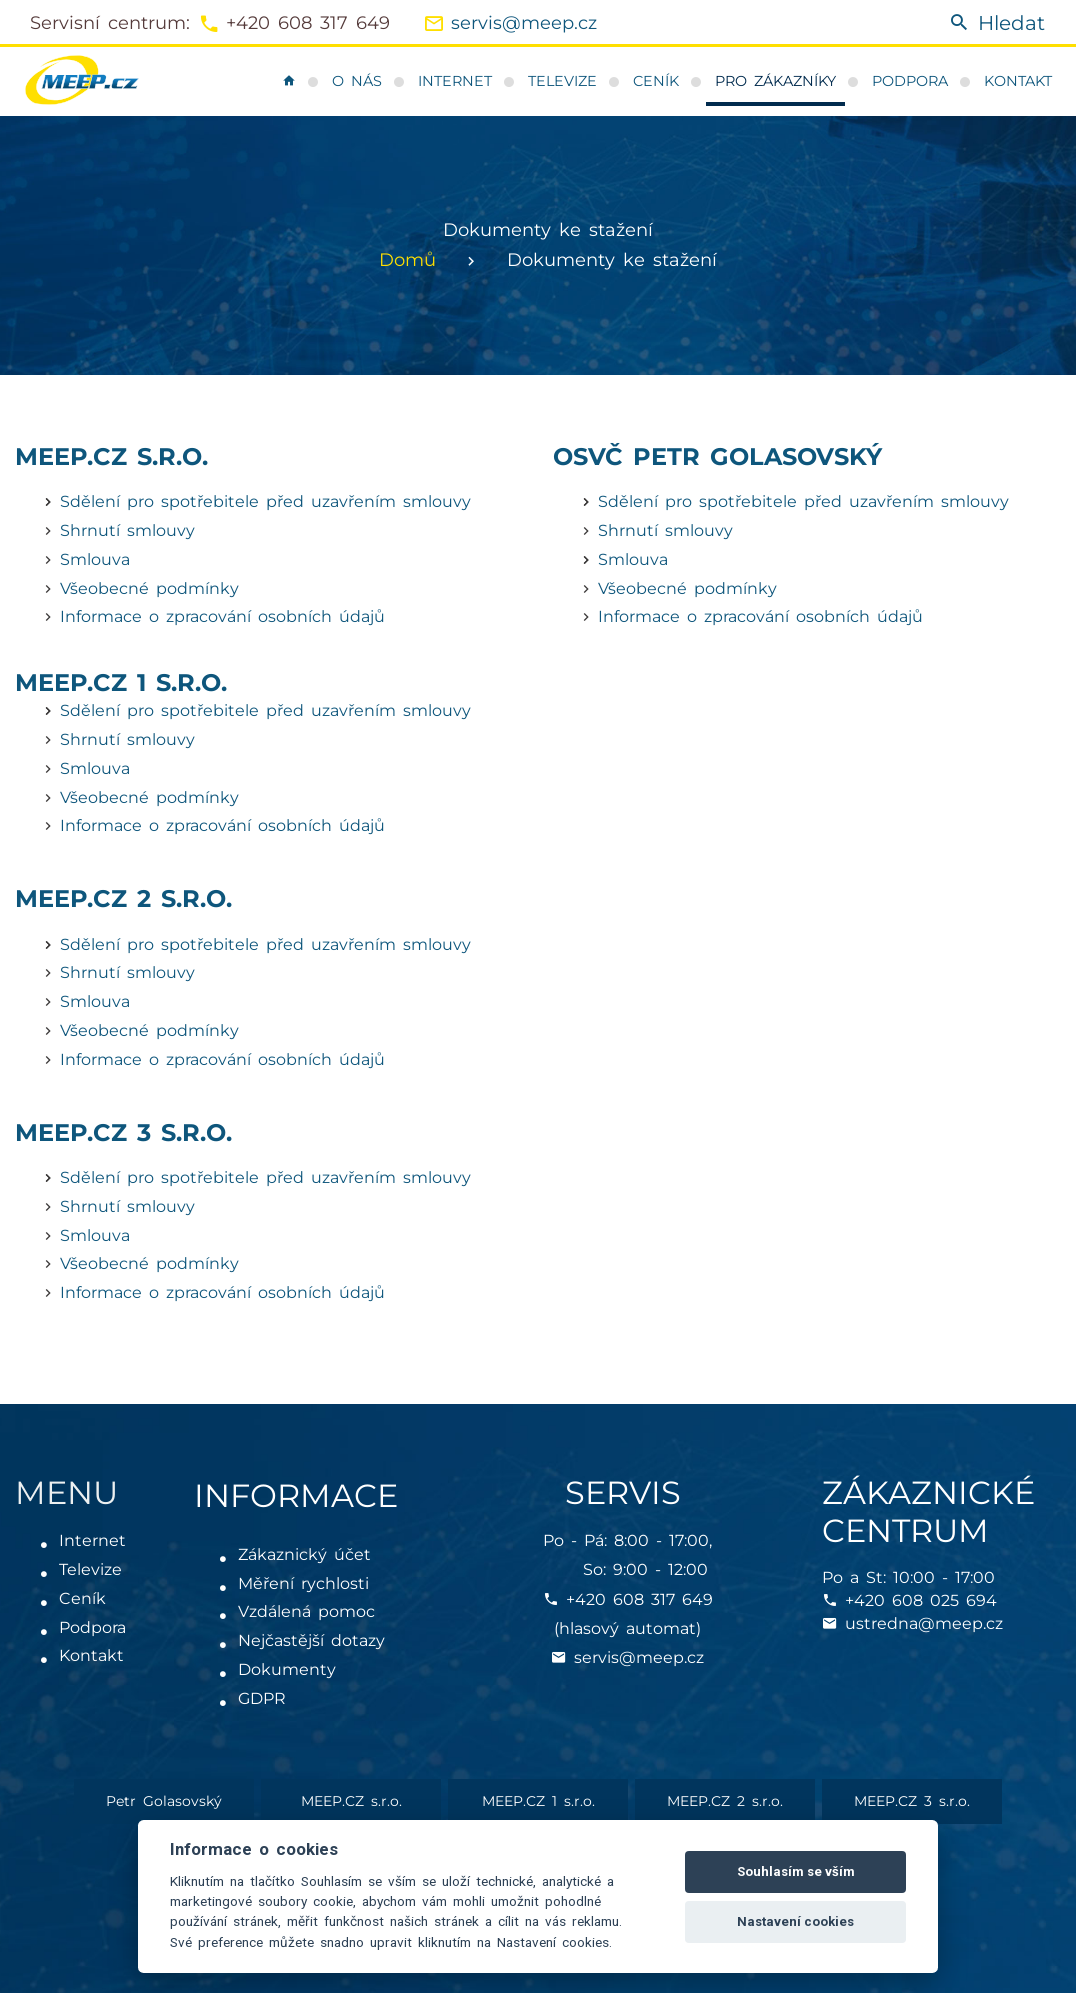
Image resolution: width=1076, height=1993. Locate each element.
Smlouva (95, 559)
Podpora (910, 81)
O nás (357, 81)
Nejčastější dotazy (312, 1640)
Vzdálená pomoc (307, 1611)
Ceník (656, 81)
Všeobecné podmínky (149, 588)
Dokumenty (288, 1669)
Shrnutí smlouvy (127, 530)
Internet (455, 81)
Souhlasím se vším (796, 1871)
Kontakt (1018, 81)
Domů (407, 260)
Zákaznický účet (305, 1554)
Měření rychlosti (304, 1583)
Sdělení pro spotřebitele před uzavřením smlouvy (265, 501)
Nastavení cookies (795, 1921)
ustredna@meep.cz (924, 1623)
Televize (562, 81)
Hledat (996, 23)
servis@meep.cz (524, 23)
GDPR (263, 1698)
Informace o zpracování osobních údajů (222, 616)
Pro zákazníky (775, 81)
